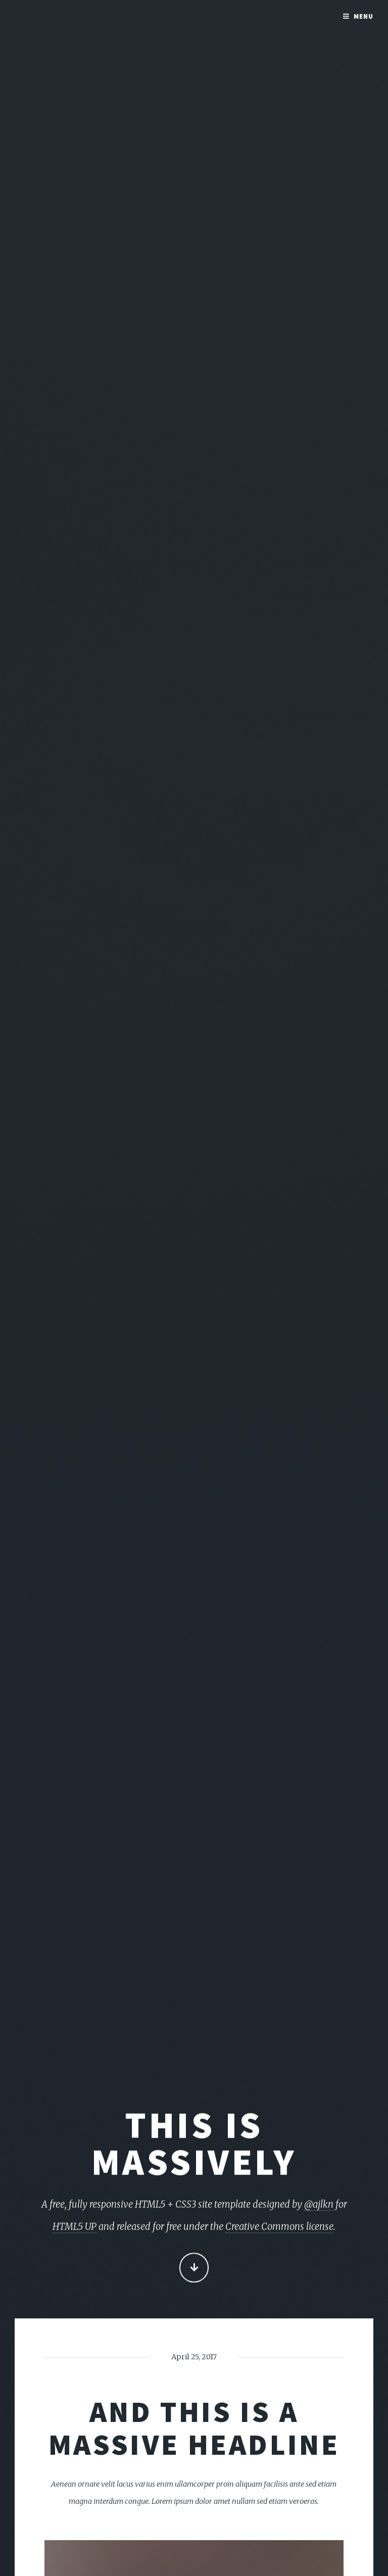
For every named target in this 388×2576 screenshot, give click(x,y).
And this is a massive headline (194, 2428)
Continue (194, 2269)
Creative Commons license (279, 2228)
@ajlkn (318, 2205)
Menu (363, 16)
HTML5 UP (74, 2228)
